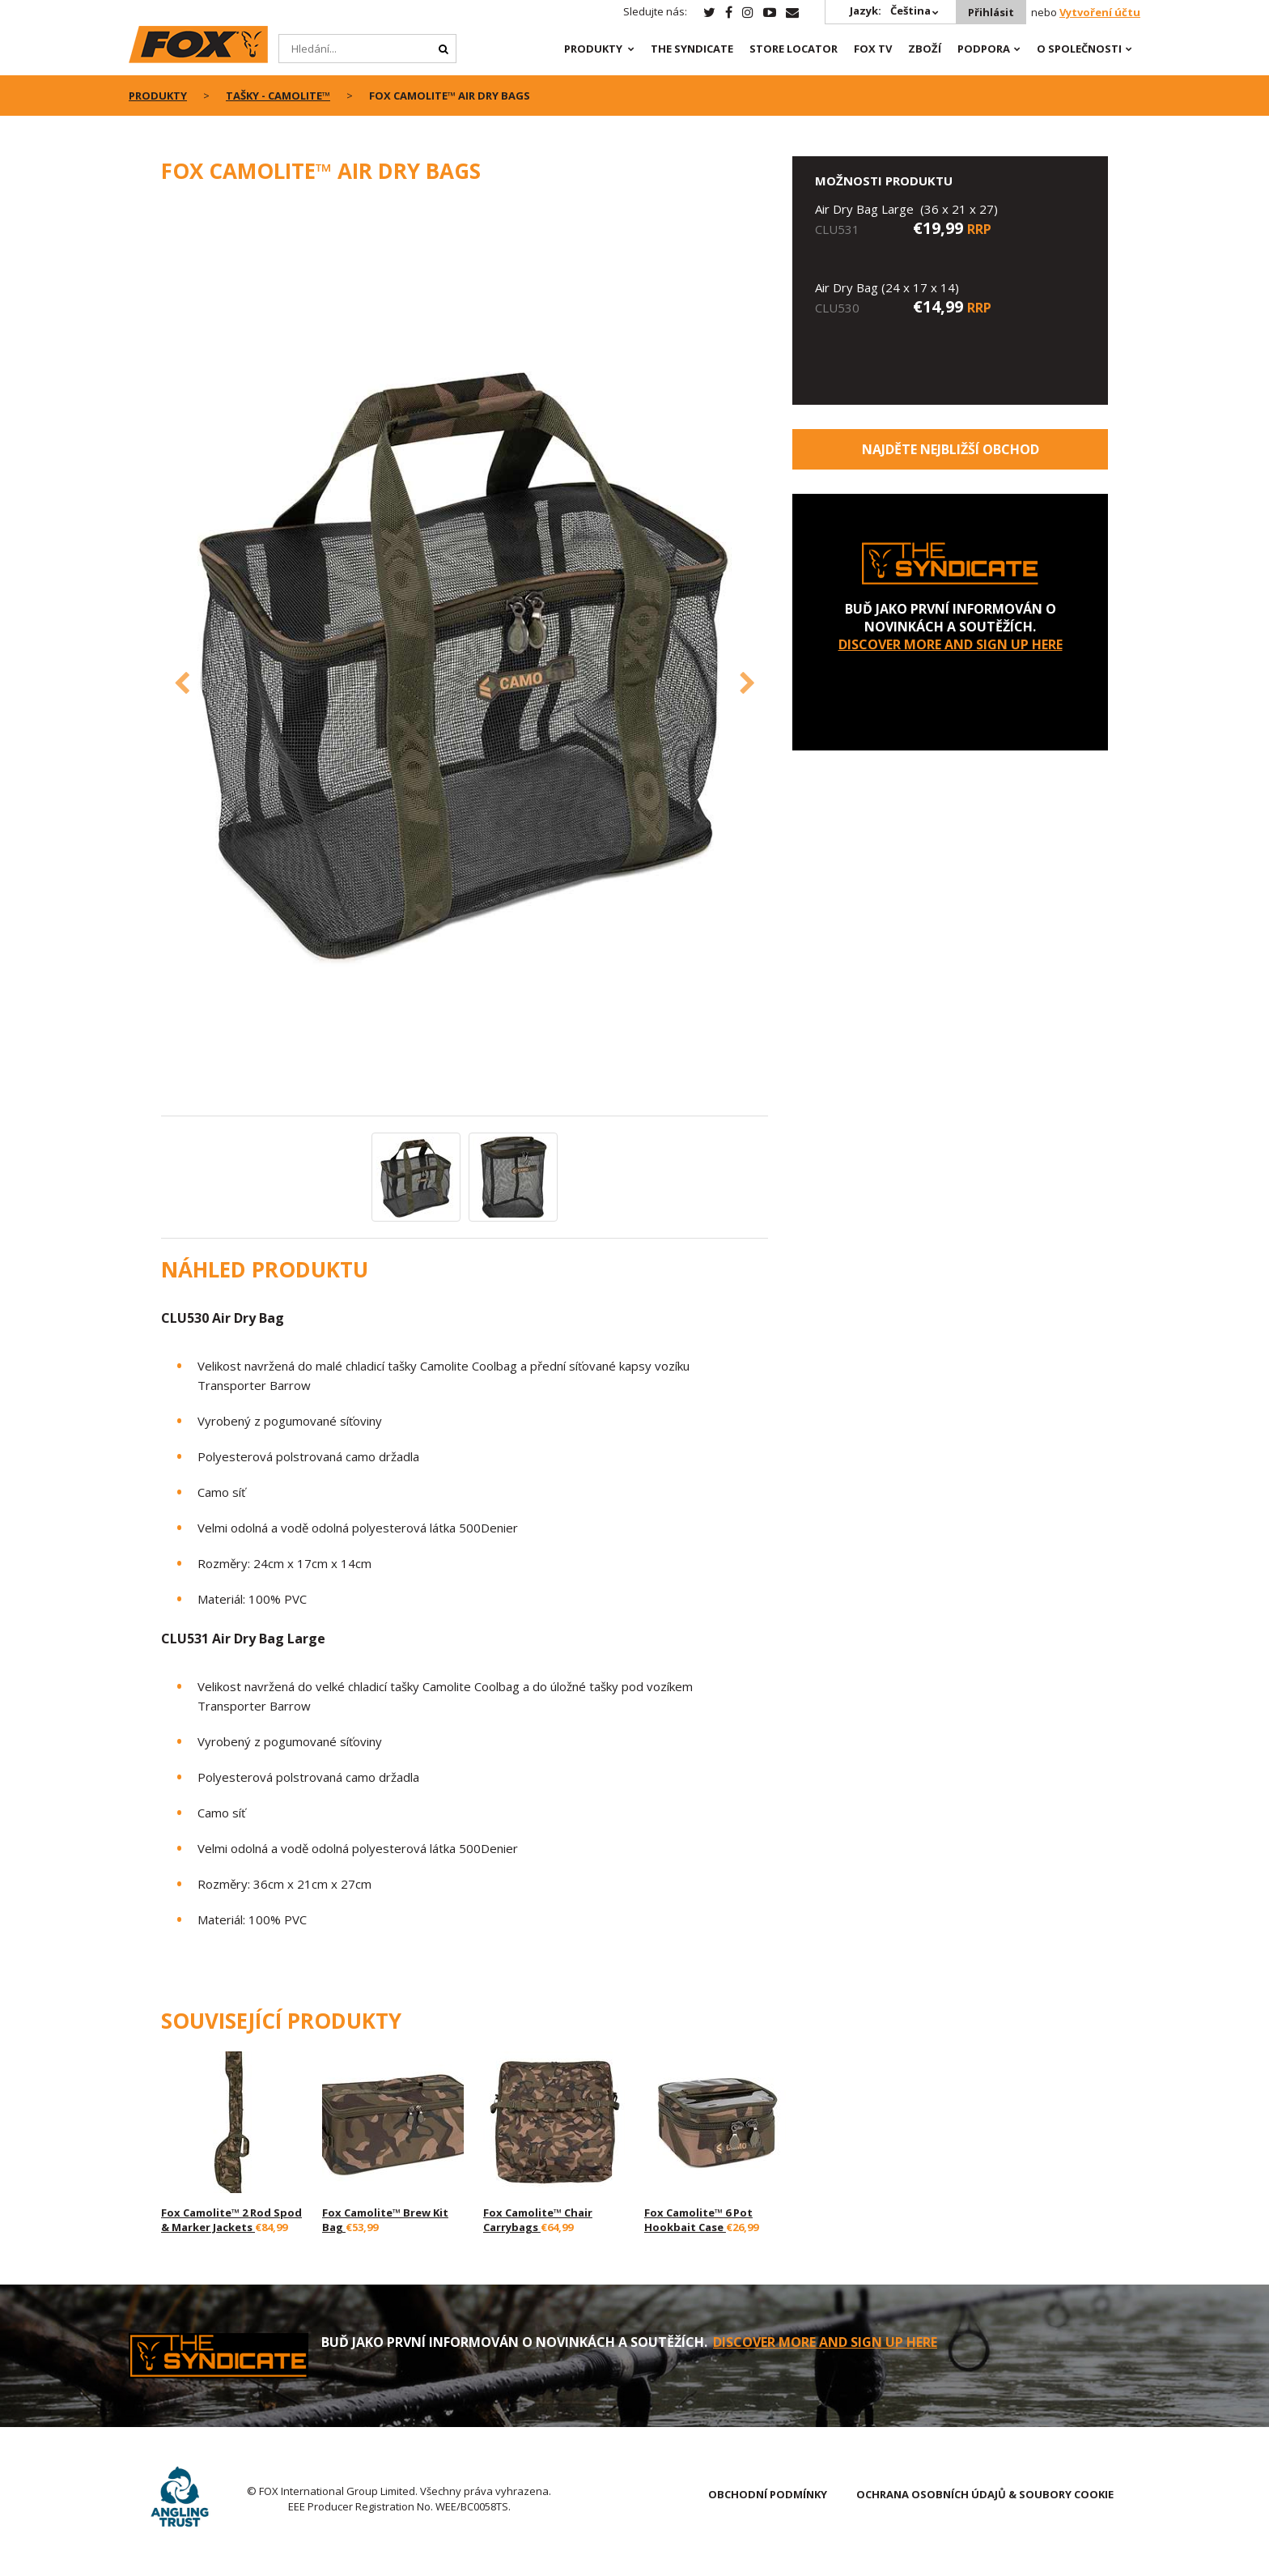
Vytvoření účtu (1099, 12)
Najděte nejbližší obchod (950, 449)
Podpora (983, 48)
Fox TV (873, 48)
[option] (464, 659)
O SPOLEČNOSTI (1079, 48)
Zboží (924, 48)
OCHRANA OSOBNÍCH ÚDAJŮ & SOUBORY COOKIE (985, 2494)
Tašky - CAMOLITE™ (278, 95)
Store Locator (793, 48)
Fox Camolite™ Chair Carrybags (537, 2219)
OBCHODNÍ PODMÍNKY (767, 2494)
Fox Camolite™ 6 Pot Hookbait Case (698, 2219)
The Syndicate (692, 48)
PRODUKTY (593, 48)
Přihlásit (991, 12)
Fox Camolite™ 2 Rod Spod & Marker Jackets (231, 2219)
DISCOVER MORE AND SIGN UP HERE (950, 644)
